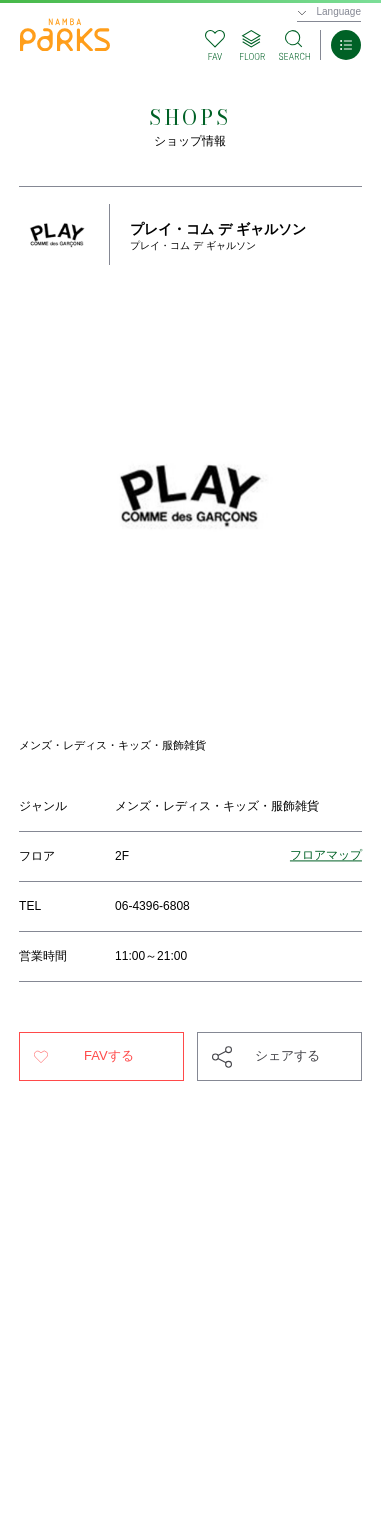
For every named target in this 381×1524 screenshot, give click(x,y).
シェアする (287, 1055)
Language (339, 11)
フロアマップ (326, 856)
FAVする (109, 1055)
